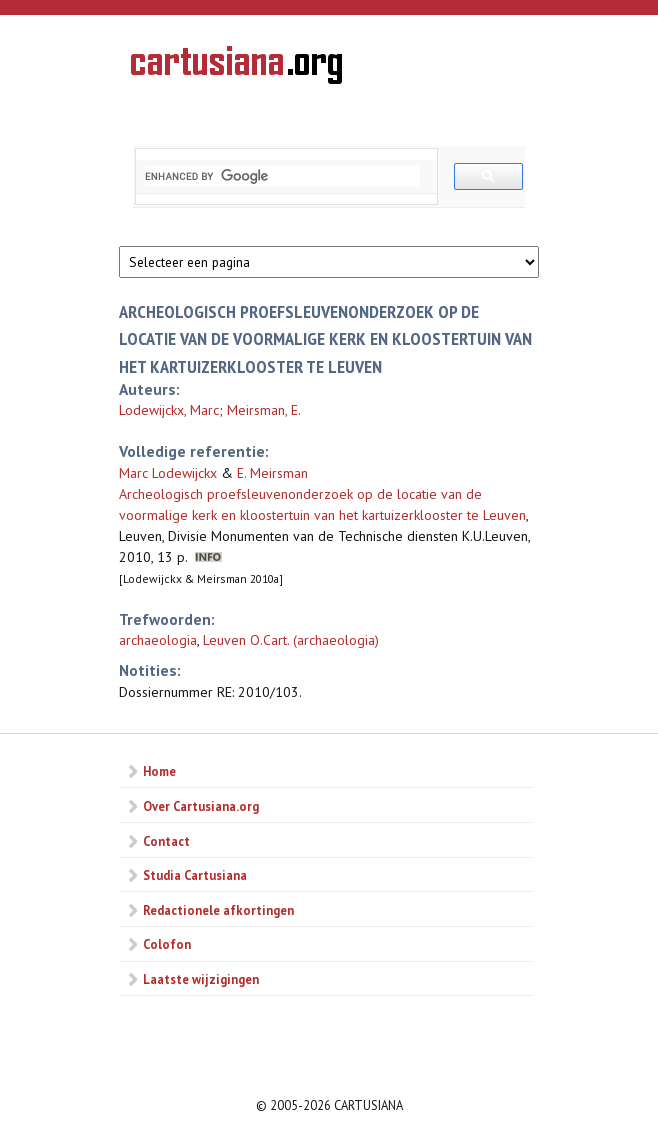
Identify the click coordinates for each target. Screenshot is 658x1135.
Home (159, 771)
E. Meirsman (272, 473)
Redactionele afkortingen (218, 910)
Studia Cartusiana (195, 875)
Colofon (167, 944)
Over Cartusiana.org (201, 806)
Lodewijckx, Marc (169, 410)
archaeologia (158, 640)
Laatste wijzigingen (201, 979)
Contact (166, 841)
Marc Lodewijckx (168, 473)
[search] (282, 176)
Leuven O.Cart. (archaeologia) (291, 640)
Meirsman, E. (264, 410)
